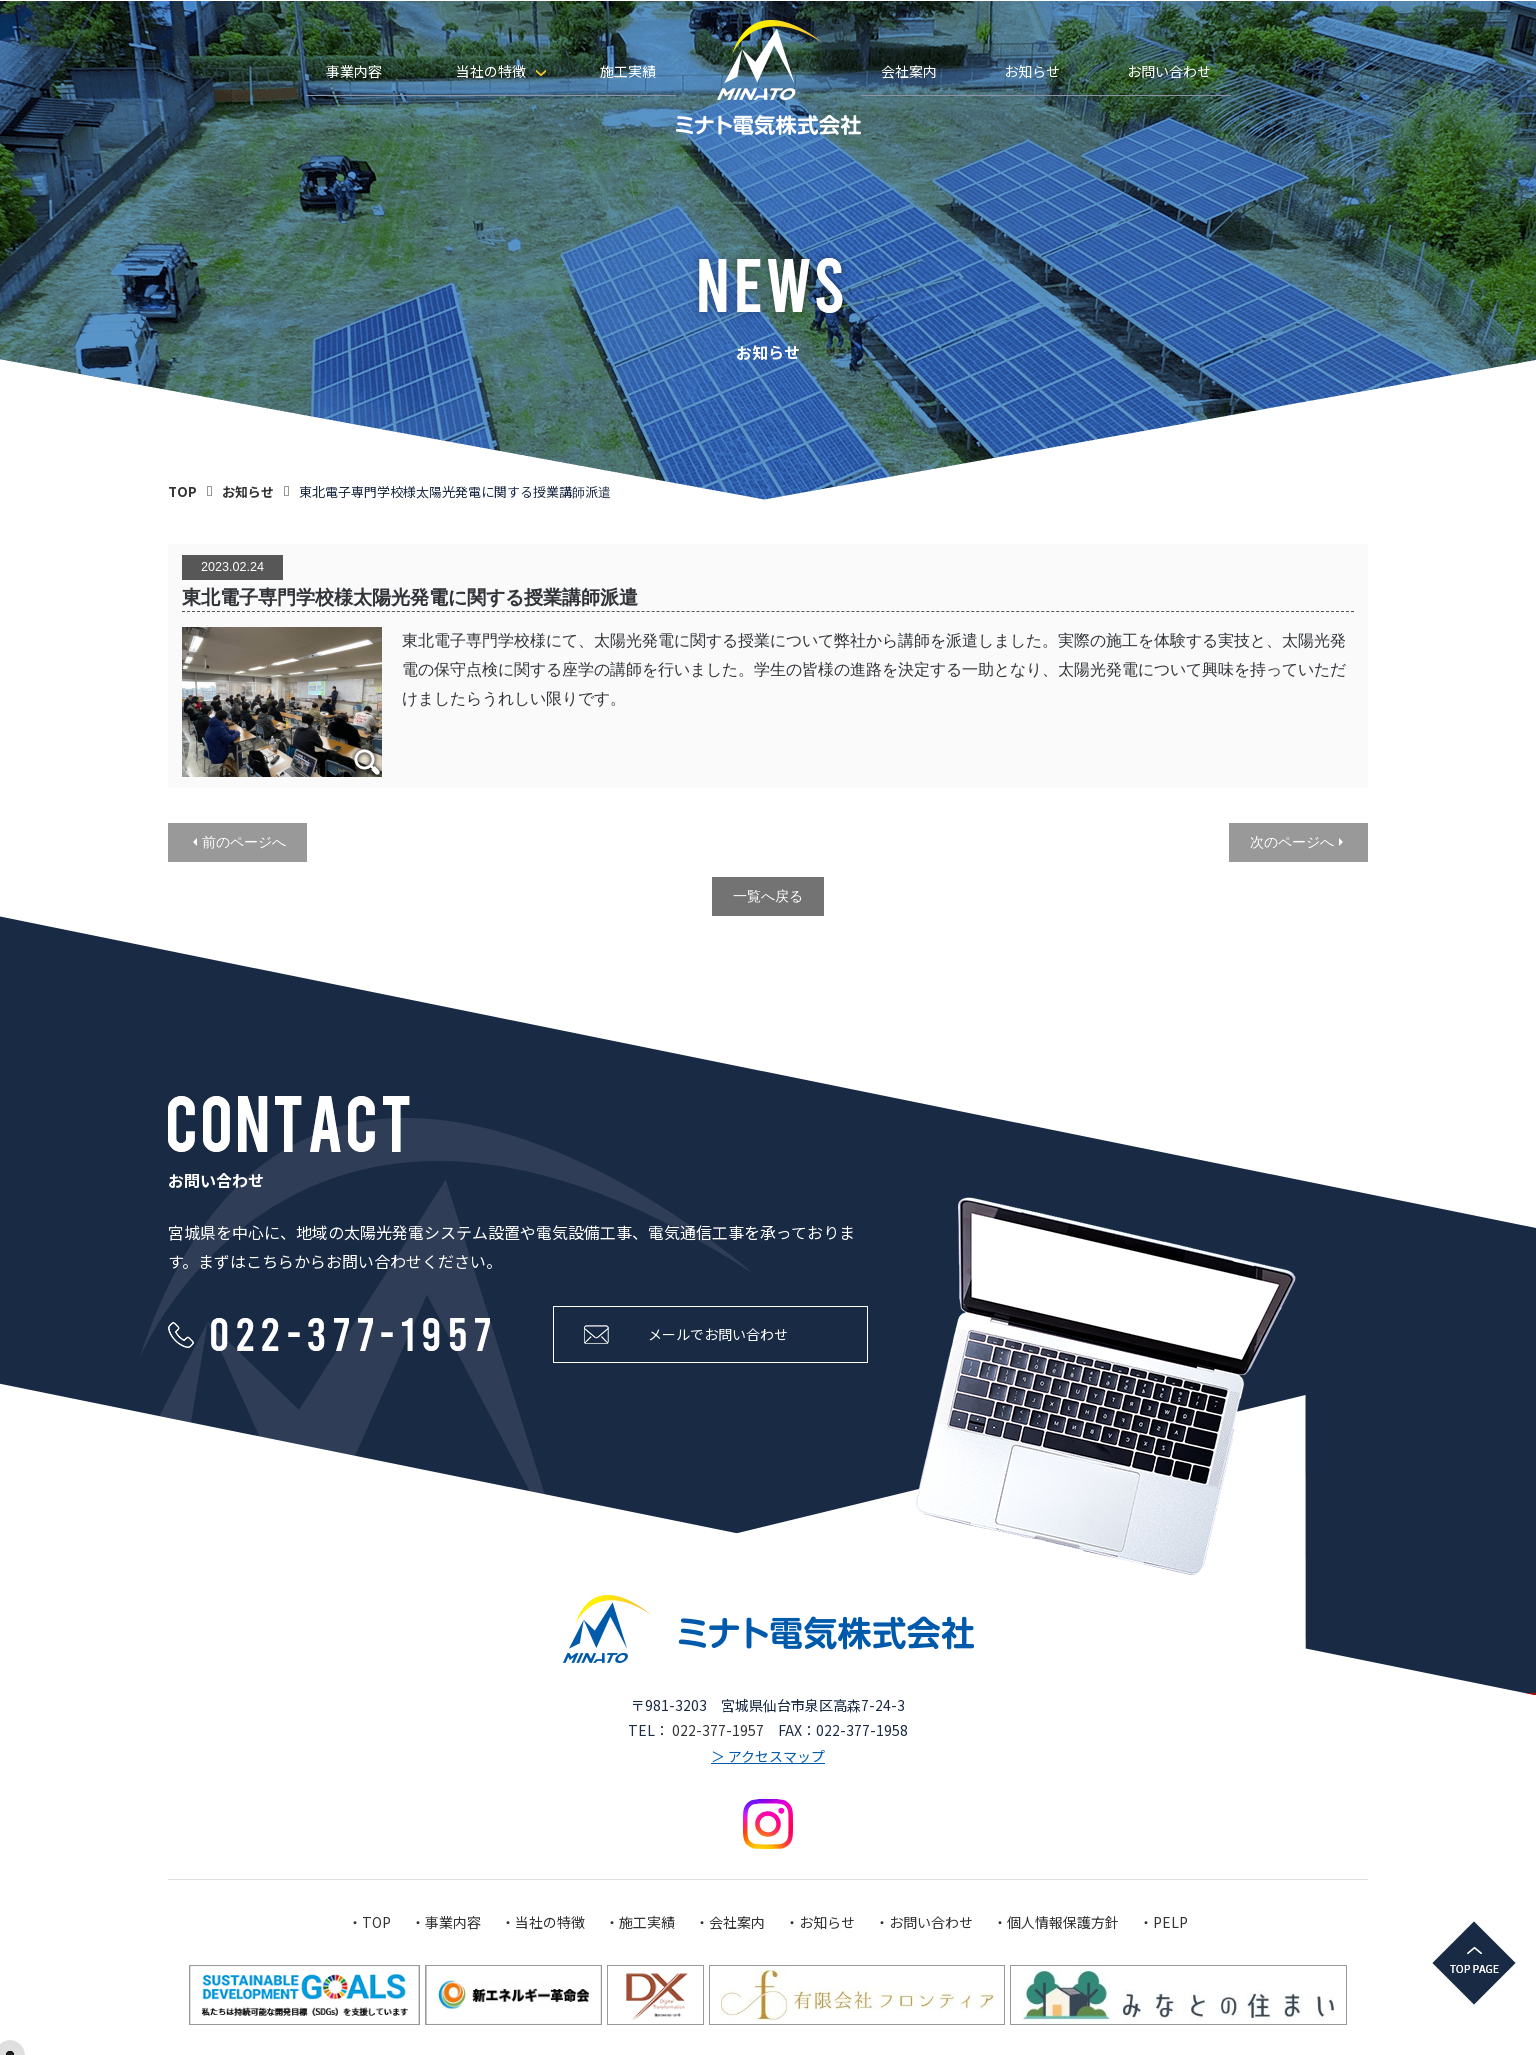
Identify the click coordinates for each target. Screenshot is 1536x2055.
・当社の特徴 (543, 1922)
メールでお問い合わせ (718, 1334)
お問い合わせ (1169, 71)
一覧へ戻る (768, 896)
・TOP (369, 1922)
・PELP (1163, 1922)
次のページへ (1292, 842)
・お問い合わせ (924, 1922)
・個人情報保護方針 (1056, 1922)
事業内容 (354, 71)
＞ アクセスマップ (768, 1755)
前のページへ (244, 842)
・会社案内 (730, 1922)
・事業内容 (446, 1922)
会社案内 (909, 71)
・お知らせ (820, 1922)
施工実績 (628, 71)
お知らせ (1032, 71)
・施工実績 (640, 1922)
